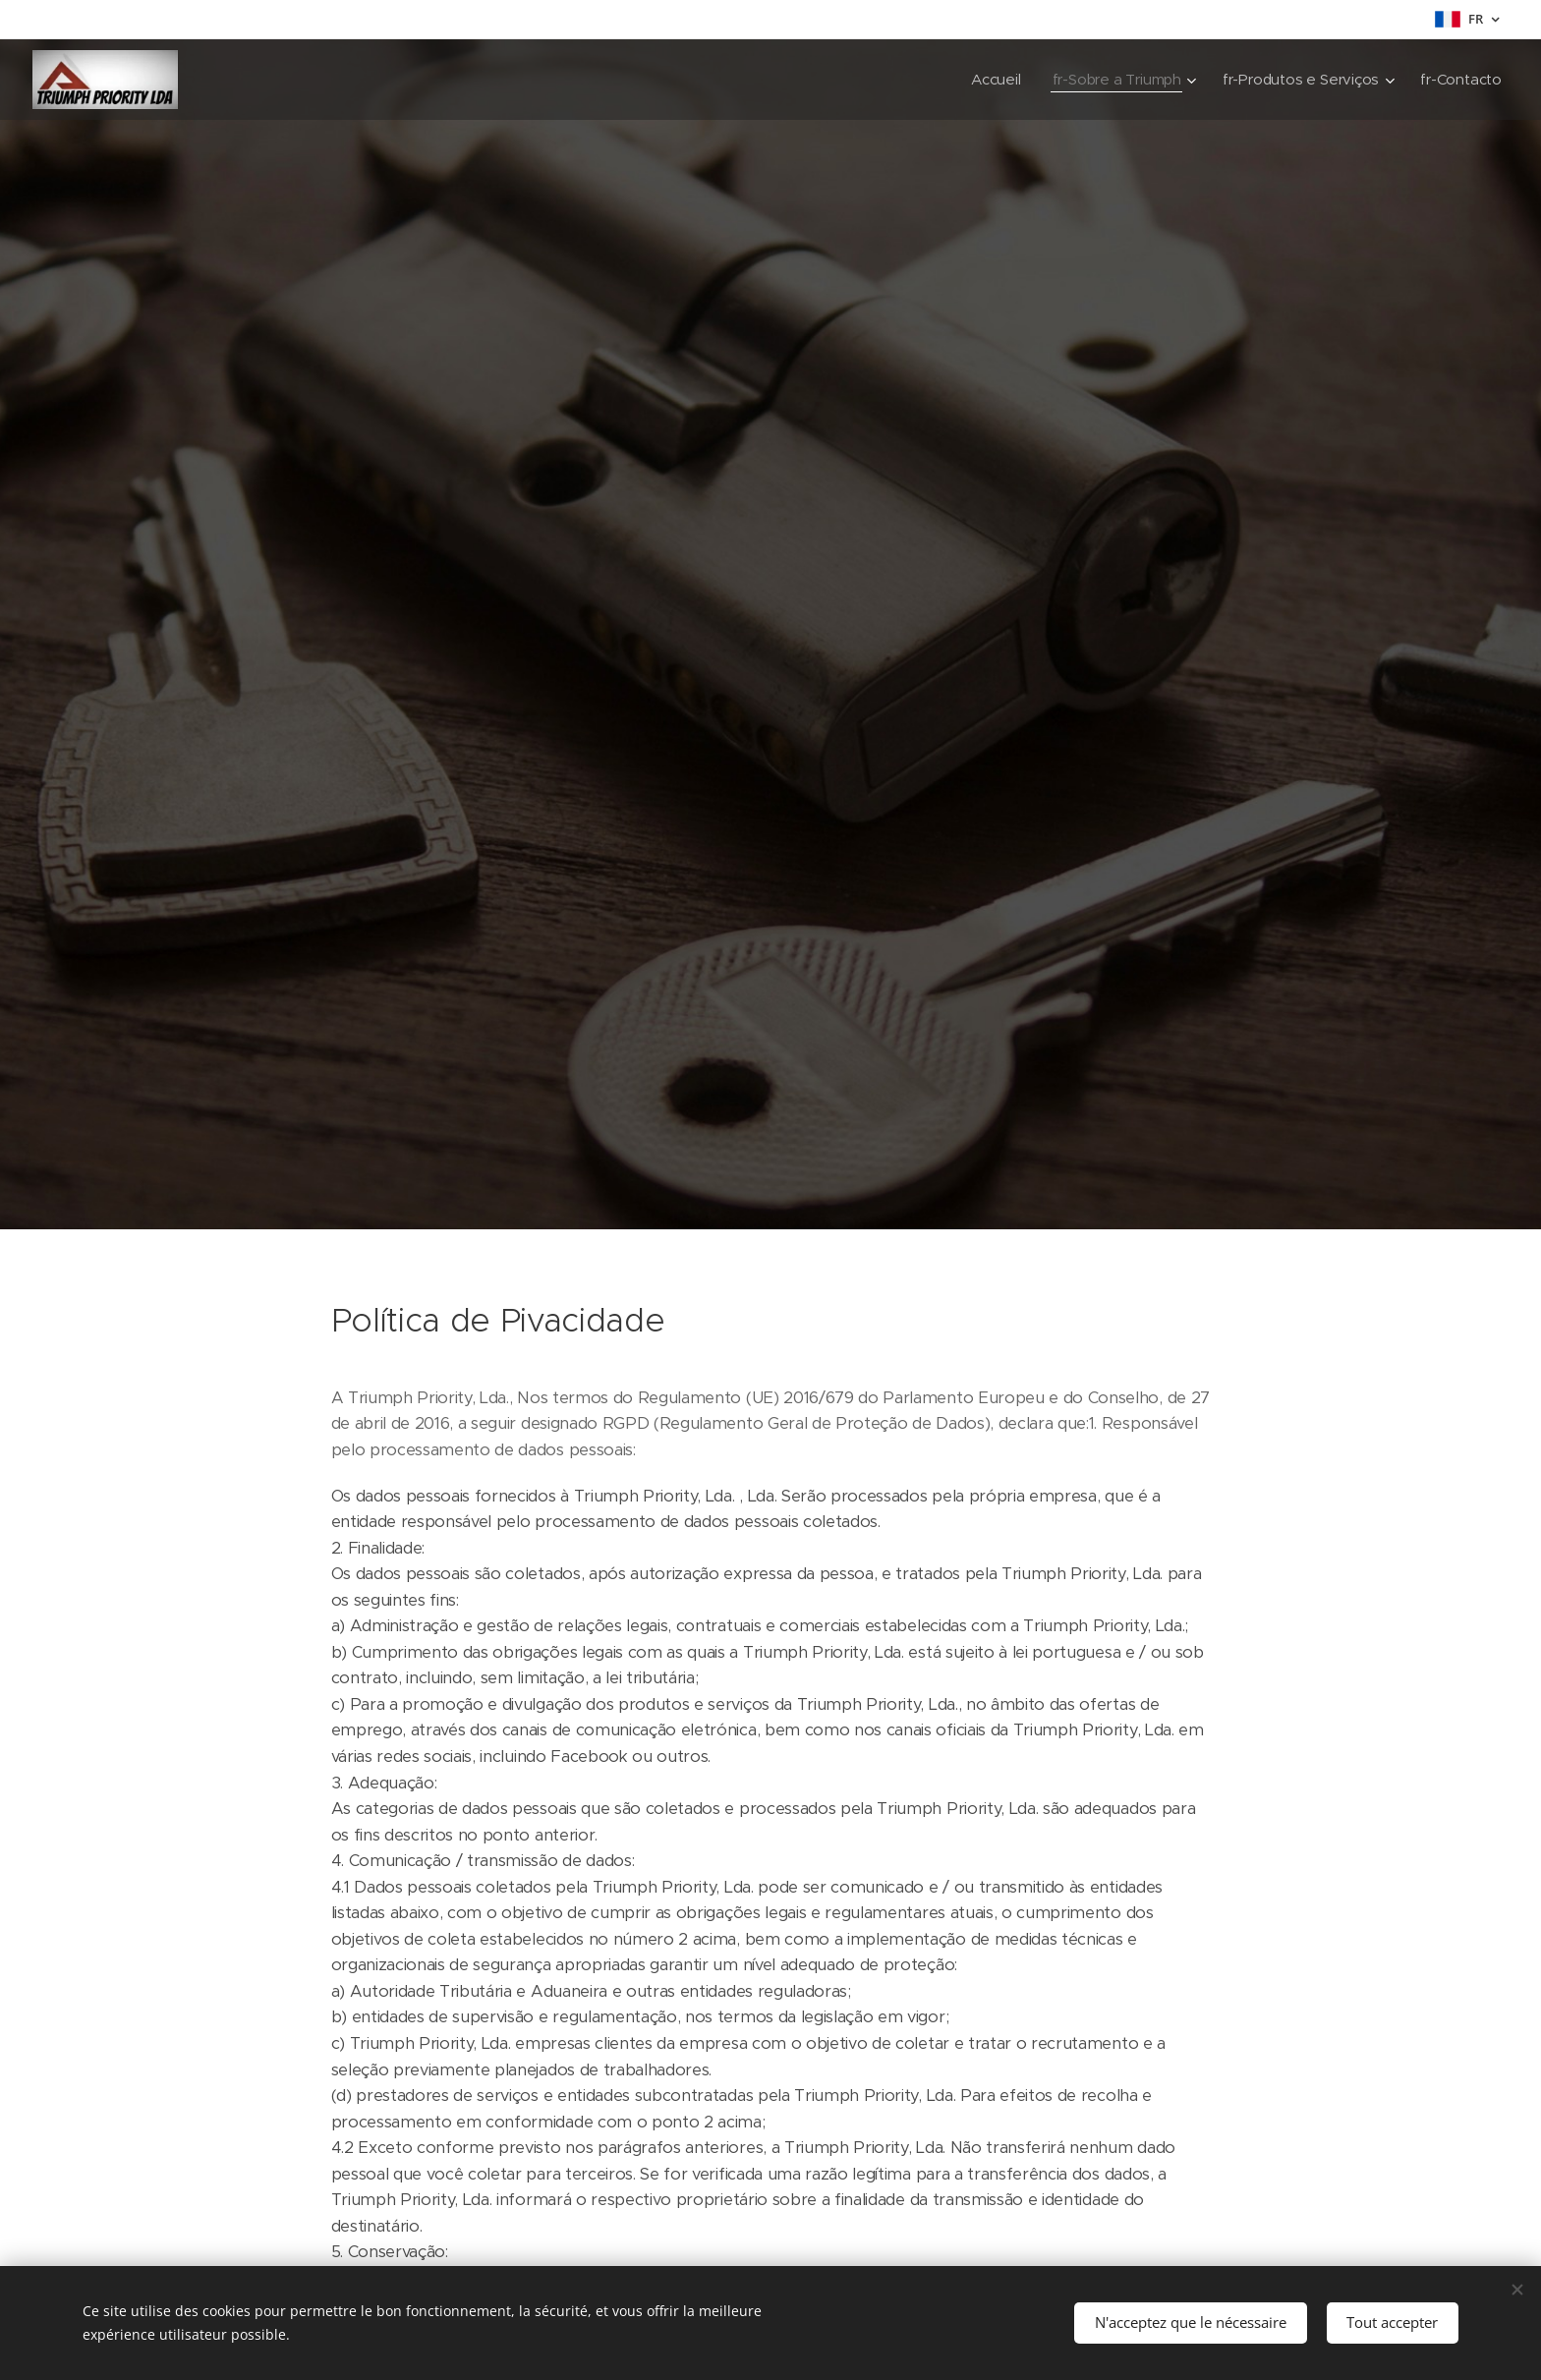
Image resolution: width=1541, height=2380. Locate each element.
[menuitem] (990, 79)
